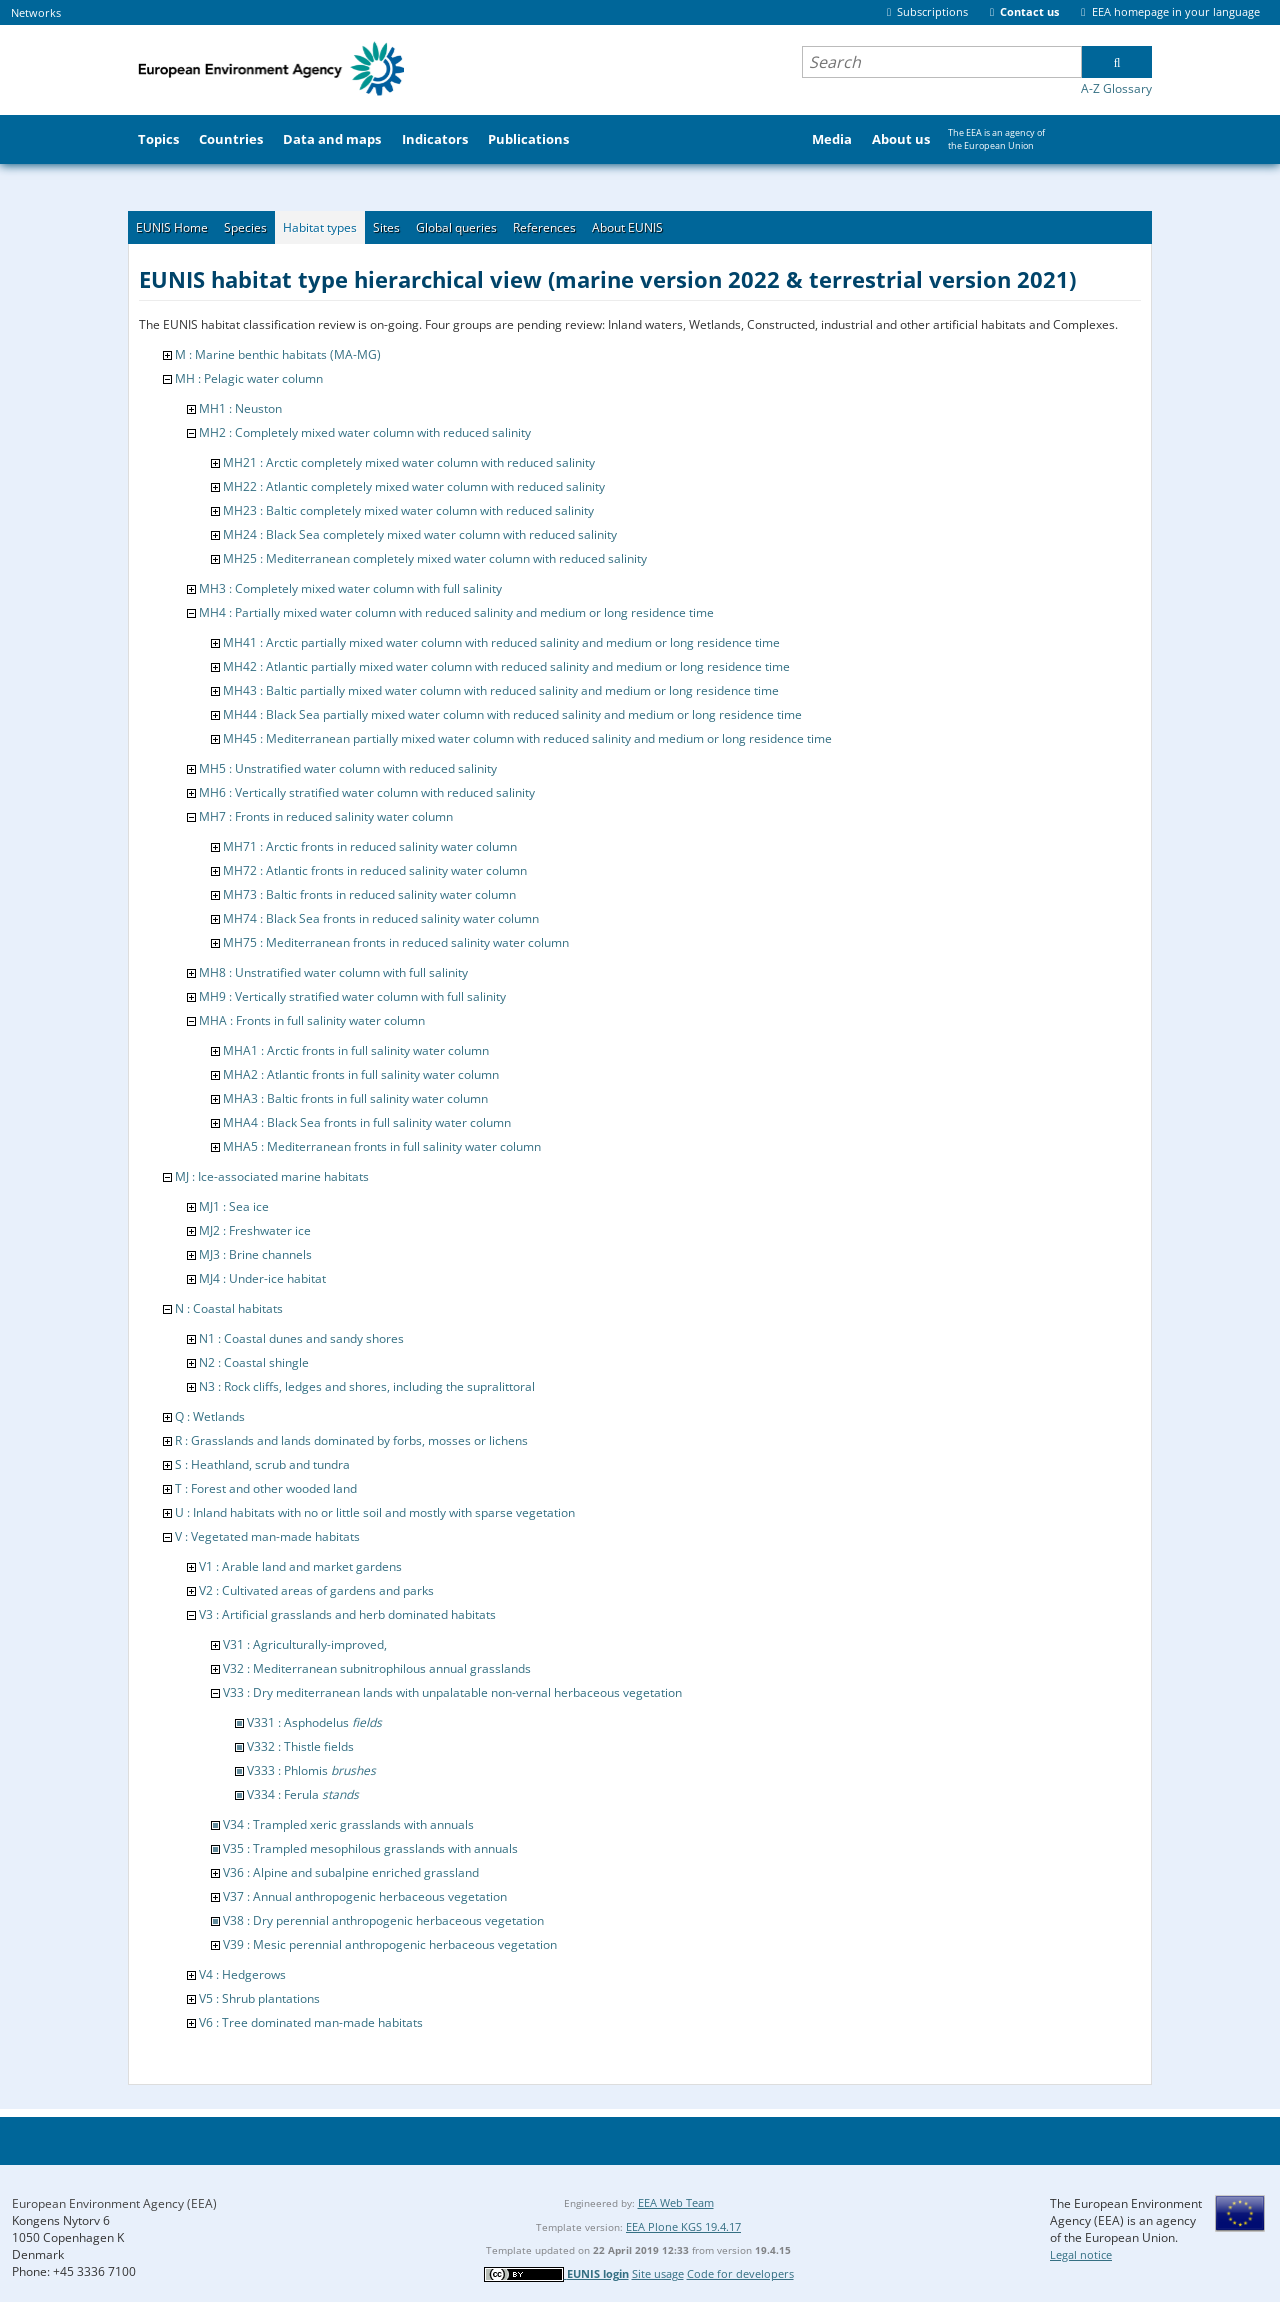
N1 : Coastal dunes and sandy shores (301, 1338)
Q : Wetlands (210, 1416)
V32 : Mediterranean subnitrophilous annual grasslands (377, 1668)
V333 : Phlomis (311, 1770)
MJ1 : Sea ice (234, 1206)
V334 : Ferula (303, 1794)
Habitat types (320, 227)
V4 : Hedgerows (242, 1974)
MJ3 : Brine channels (255, 1254)
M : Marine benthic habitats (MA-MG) (278, 354)
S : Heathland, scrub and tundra (262, 1464)
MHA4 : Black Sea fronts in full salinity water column (367, 1122)
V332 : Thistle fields (300, 1746)
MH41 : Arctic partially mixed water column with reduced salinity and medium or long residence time (501, 642)
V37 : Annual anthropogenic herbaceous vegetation (365, 1896)
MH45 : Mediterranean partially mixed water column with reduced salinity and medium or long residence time (527, 738)
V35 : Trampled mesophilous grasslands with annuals (370, 1848)
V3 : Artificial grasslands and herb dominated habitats (347, 1614)
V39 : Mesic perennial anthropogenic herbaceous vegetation (390, 1944)
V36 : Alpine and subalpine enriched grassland (351, 1872)
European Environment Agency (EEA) (114, 2203)
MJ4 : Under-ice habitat (262, 1278)
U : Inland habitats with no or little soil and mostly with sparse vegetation (375, 1512)
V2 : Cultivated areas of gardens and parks (316, 1590)
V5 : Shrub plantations (259, 1998)
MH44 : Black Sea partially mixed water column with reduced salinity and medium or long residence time (512, 714)
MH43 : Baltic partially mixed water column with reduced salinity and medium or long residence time (501, 690)
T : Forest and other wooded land (266, 1488)
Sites (386, 227)
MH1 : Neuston (240, 408)
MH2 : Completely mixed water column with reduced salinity (365, 432)
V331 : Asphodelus (314, 1722)
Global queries (456, 227)
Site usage (658, 2273)
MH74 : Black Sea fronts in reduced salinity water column (381, 918)
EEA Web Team (676, 2202)
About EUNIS (627, 227)
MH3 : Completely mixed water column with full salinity (350, 588)
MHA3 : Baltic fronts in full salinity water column (355, 1098)
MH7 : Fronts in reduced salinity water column (326, 816)
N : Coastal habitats (229, 1308)
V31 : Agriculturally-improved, (305, 1644)
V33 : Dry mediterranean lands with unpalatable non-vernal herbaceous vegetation (452, 1692)
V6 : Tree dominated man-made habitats (311, 2022)
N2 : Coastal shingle (254, 1362)
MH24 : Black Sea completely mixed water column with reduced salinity (420, 534)
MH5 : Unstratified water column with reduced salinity (348, 768)
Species (245, 227)
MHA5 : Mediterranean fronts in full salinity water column (382, 1146)
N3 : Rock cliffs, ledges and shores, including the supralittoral (367, 1386)
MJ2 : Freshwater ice (255, 1230)
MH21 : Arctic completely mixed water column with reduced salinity (409, 462)
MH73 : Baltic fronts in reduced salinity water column (369, 894)
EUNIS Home (172, 227)
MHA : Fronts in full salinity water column (312, 1020)
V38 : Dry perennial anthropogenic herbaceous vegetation (383, 1920)
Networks (36, 12)
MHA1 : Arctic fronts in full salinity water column (356, 1050)
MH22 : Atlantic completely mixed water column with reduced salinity (414, 486)
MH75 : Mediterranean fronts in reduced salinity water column (396, 942)
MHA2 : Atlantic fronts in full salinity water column (361, 1074)
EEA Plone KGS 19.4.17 (683, 2226)
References (544, 227)
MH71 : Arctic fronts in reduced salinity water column (370, 846)
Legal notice (1081, 2254)
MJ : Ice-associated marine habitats (272, 1176)
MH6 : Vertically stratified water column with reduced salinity (367, 792)
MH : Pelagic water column (249, 378)
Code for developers (740, 2273)
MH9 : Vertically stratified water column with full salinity (352, 996)
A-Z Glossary (1116, 88)
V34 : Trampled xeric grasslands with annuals (348, 1824)
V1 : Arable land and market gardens (300, 1566)
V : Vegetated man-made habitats (267, 1536)
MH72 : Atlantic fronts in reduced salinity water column (375, 870)
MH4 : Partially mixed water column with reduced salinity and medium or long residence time (456, 612)
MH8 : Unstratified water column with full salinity (333, 972)
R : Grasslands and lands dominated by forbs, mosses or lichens (351, 1440)
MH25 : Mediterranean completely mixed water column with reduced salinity (435, 558)
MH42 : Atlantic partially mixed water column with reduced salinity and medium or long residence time (506, 666)
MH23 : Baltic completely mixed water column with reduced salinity (408, 510)
